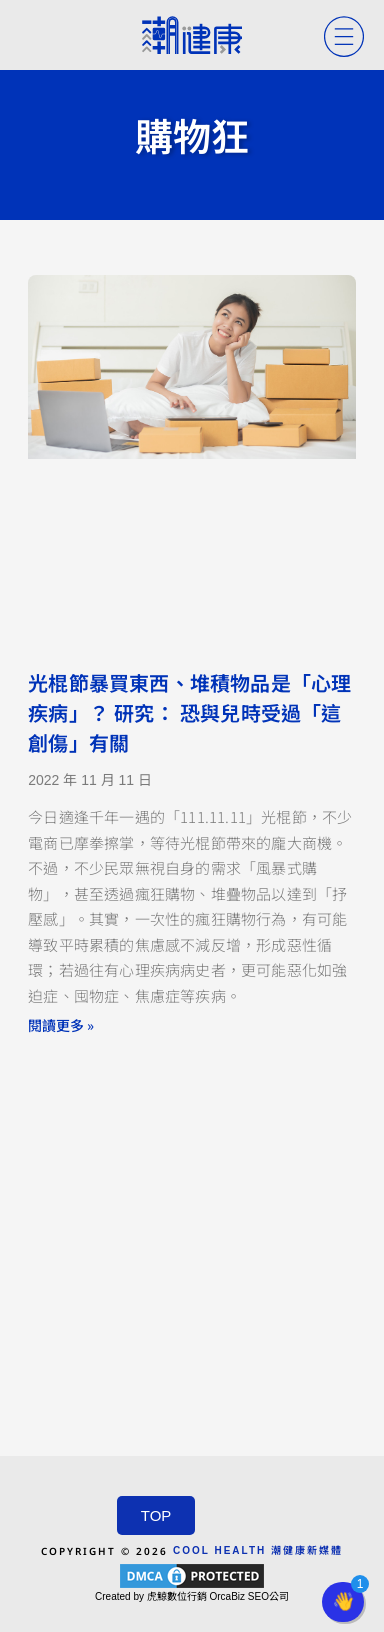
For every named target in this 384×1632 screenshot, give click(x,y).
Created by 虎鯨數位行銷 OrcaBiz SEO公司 (192, 1596)
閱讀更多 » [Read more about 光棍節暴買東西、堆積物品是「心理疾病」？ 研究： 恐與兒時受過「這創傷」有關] (61, 1025)
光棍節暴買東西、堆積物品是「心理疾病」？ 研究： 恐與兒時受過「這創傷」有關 (189, 714)
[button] (343, 1602)
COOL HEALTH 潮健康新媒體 (258, 1550)
